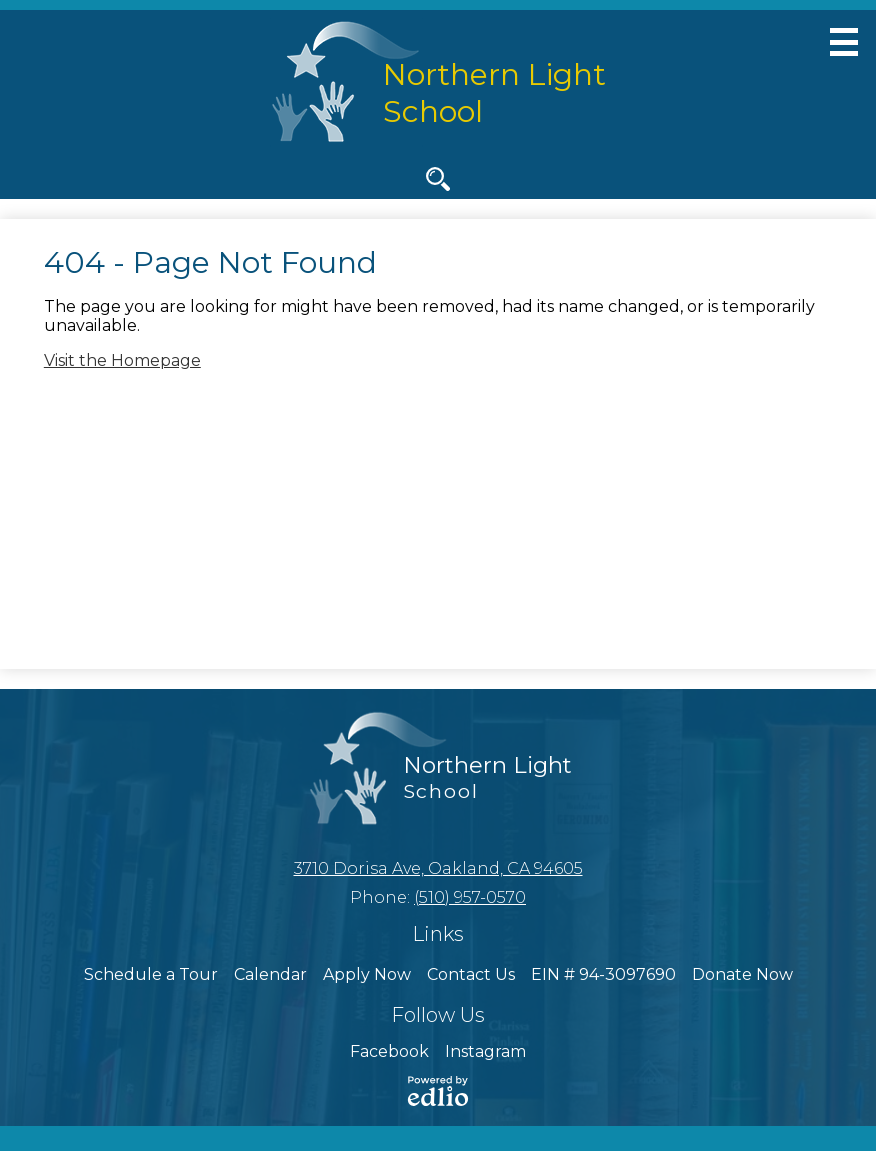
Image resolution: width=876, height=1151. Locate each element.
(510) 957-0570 (470, 897)
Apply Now (367, 974)
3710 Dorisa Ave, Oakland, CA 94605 (438, 868)
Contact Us (471, 974)
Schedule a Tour (151, 974)
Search (438, 183)
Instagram (485, 1051)
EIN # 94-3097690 (603, 974)
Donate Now (742, 974)
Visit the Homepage (122, 360)
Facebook (389, 1051)
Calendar (270, 974)
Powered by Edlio (438, 1091)
